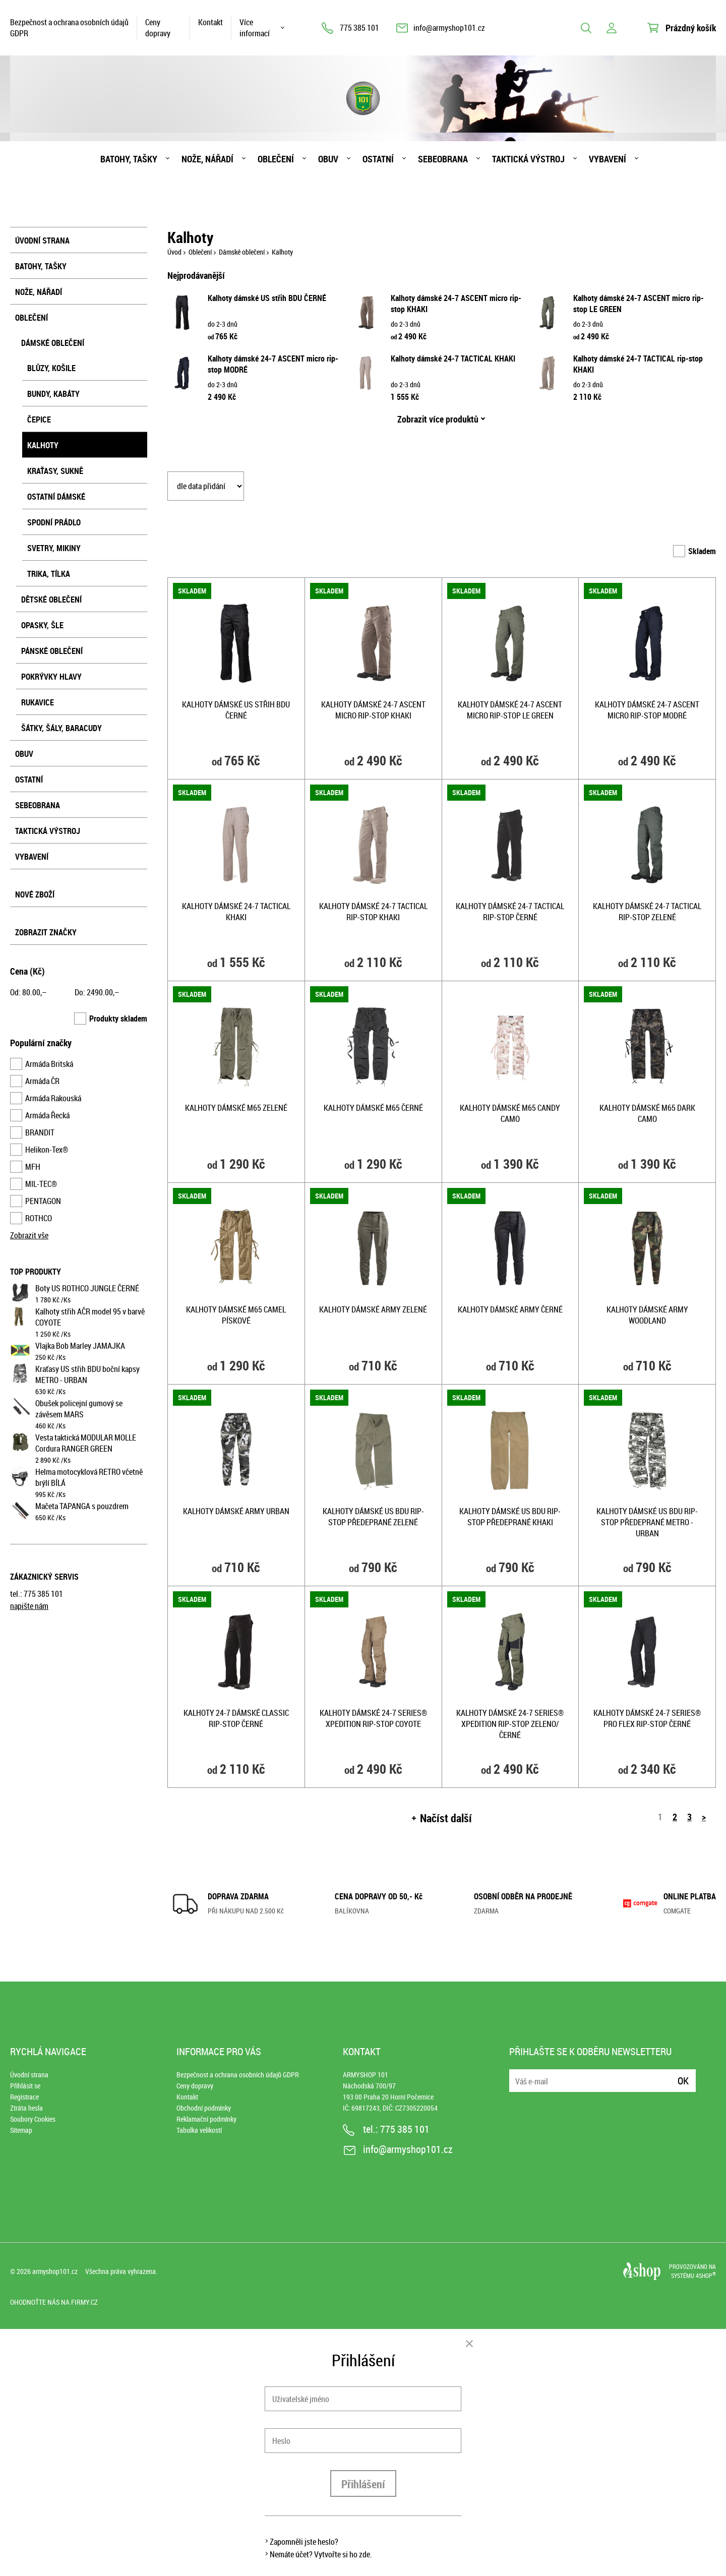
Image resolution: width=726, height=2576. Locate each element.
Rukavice (37, 702)
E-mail (517, 2074)
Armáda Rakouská (53, 1098)
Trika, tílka (48, 573)
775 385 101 (359, 27)
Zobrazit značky (46, 932)
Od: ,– (28, 992)
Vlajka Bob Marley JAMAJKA (80, 1345)
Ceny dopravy (157, 28)
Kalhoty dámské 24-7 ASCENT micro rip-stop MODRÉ (647, 710)
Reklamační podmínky (206, 2119)
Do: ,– (97, 992)
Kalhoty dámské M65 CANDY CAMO (510, 1113)
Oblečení (276, 159)
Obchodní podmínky (203, 2108)
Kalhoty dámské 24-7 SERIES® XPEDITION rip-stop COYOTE (373, 1718)
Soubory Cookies (32, 2119)
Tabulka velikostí (199, 2130)
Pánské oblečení (52, 650)
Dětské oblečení (51, 599)
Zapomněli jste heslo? (304, 2541)
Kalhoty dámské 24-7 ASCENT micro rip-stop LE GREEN (510, 710)
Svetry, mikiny (54, 548)
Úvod (174, 252)
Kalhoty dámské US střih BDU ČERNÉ (267, 298)
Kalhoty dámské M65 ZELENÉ (236, 1107)
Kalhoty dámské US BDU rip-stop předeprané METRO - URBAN (647, 1522)
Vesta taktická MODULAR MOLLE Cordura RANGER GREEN (85, 1443)
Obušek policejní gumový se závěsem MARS (79, 1409)
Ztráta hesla (26, 2108)
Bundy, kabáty (53, 393)
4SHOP (706, 2275)
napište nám (29, 1605)
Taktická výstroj (528, 159)
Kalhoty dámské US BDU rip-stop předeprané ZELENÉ (373, 1517)
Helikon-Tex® (46, 1149)
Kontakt (210, 22)
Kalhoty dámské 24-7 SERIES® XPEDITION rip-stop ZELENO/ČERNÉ (510, 1724)
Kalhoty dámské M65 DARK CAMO (647, 1113)
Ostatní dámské (56, 496)
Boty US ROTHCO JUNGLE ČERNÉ (87, 1288)
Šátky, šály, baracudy (61, 728)
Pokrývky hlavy (51, 676)
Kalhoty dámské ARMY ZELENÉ (373, 1309)
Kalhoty (42, 445)
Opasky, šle (42, 625)
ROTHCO (38, 1218)
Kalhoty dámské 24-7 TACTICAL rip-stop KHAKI (373, 912)
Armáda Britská (49, 1063)
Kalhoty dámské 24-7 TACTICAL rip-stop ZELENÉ (647, 912)
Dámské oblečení (52, 342)
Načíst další (446, 1818)
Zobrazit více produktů (437, 419)
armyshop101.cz (55, 2271)
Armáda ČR (42, 1081)
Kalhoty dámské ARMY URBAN (236, 1511)
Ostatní (378, 159)
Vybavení (607, 159)
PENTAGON (43, 1201)
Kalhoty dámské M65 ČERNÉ (373, 1107)
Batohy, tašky (128, 159)
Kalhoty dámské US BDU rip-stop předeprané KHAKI (510, 1517)
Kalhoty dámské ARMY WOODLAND (647, 1315)
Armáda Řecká (47, 1115)
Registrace (24, 2097)
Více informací (254, 28)
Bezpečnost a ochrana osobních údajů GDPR (69, 28)
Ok (683, 2080)
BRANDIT (39, 1132)
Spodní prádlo (54, 522)
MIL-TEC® (41, 1183)
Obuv (328, 159)
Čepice (39, 419)
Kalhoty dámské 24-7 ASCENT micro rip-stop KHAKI (373, 710)
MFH (32, 1166)
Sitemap (21, 2130)
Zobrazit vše (29, 1235)
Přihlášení (363, 2484)
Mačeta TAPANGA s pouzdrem (82, 1506)
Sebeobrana (443, 159)
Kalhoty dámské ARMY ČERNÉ (510, 1309)
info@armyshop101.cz (449, 27)
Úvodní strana (42, 240)
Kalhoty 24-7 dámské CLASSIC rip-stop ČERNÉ (236, 1718)
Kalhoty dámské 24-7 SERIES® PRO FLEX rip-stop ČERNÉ (647, 1718)
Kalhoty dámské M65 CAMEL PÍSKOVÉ (236, 1315)
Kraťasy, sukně (55, 470)
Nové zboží (34, 894)
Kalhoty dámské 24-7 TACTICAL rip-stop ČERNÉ (510, 912)
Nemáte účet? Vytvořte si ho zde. (321, 2554)
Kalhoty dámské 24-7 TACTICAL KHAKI (453, 358)
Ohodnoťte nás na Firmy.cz (54, 2302)
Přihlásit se (25, 2085)
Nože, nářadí (207, 159)
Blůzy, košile (51, 368)
